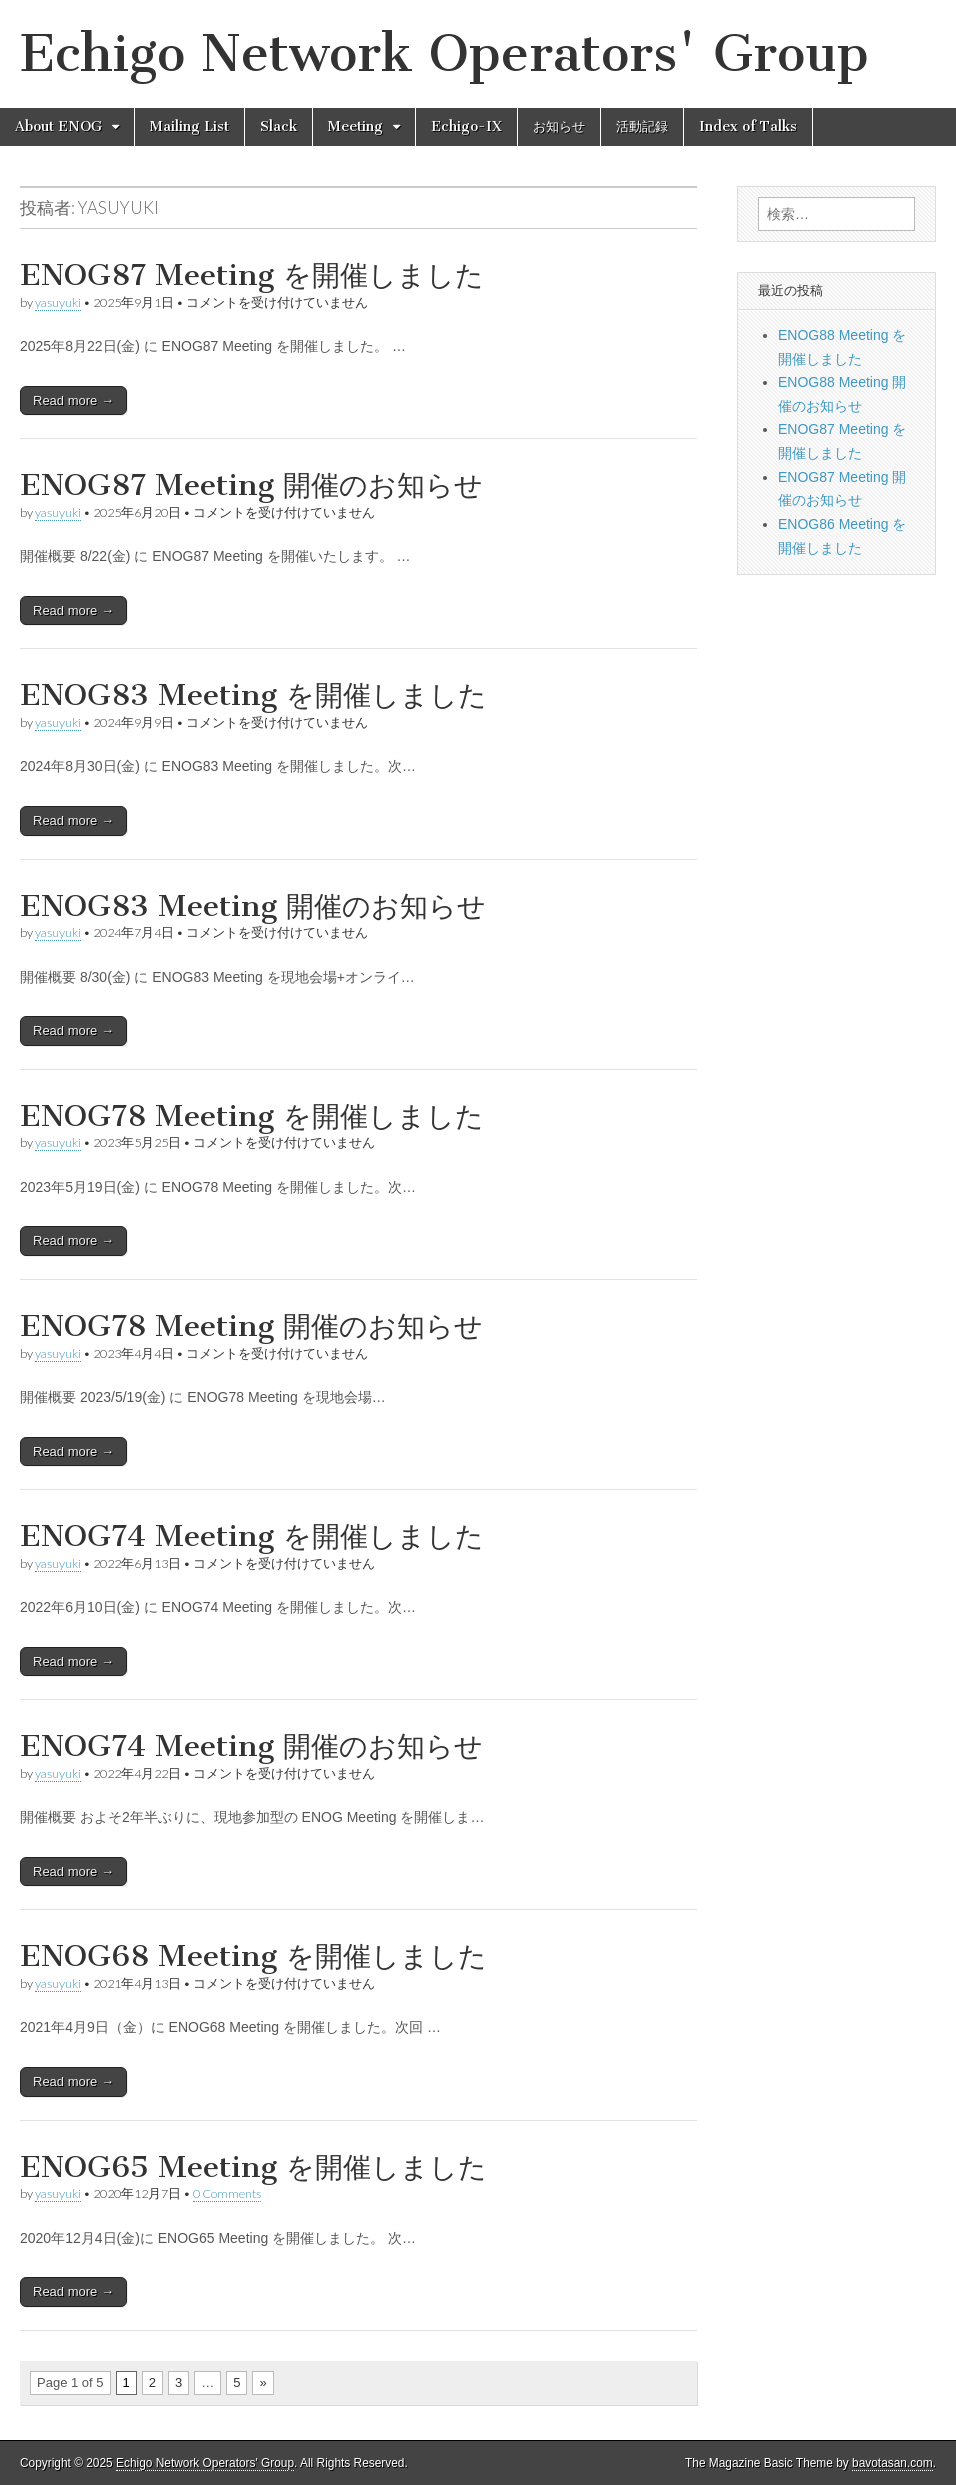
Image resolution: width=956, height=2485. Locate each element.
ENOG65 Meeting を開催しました (253, 2167)
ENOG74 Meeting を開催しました (252, 1536)
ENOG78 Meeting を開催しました (252, 1116)
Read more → (73, 400)
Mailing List (189, 126)
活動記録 (642, 126)
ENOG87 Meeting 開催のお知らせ (251, 485)
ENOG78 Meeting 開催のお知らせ (251, 1326)
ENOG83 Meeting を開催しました (253, 695)
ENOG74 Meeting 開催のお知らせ (251, 1746)
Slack (278, 126)
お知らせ (559, 126)
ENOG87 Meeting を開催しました (252, 275)
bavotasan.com (892, 2463)
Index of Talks (748, 126)
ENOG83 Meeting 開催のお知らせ (253, 906)
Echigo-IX (466, 126)
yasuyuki (58, 302)
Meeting (355, 126)
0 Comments (227, 2193)
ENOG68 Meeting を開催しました (253, 1956)
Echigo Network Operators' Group (444, 53)
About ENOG (58, 126)
